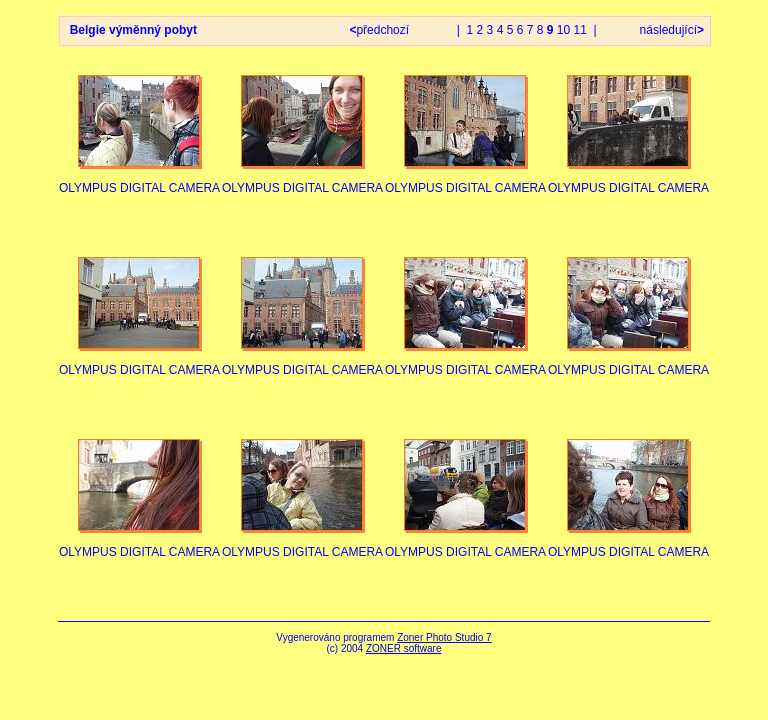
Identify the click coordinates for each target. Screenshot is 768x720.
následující (670, 30)
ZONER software (404, 648)
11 (580, 30)
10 (563, 30)
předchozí (380, 30)
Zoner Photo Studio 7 (444, 637)
